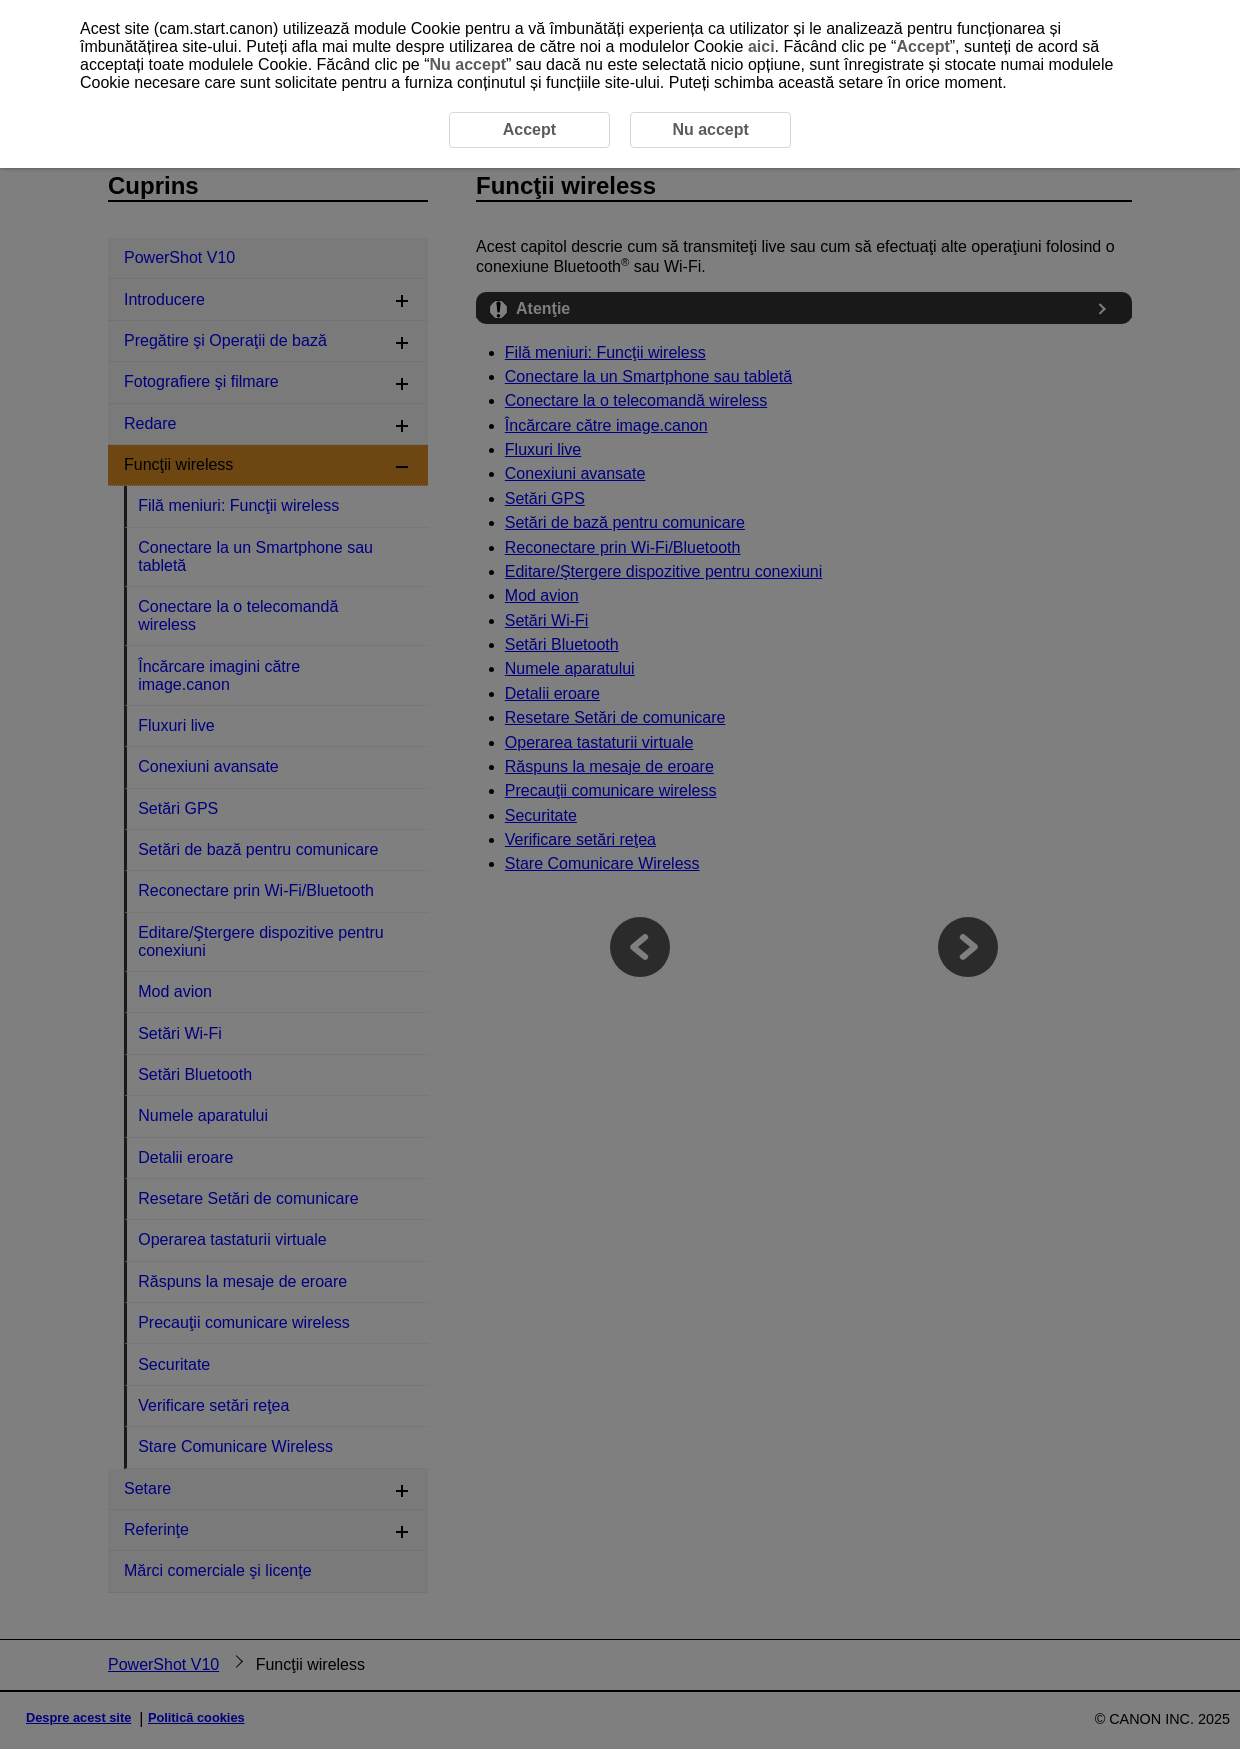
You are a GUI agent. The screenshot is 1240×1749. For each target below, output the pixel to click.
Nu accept (468, 64)
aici (761, 46)
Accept (922, 46)
